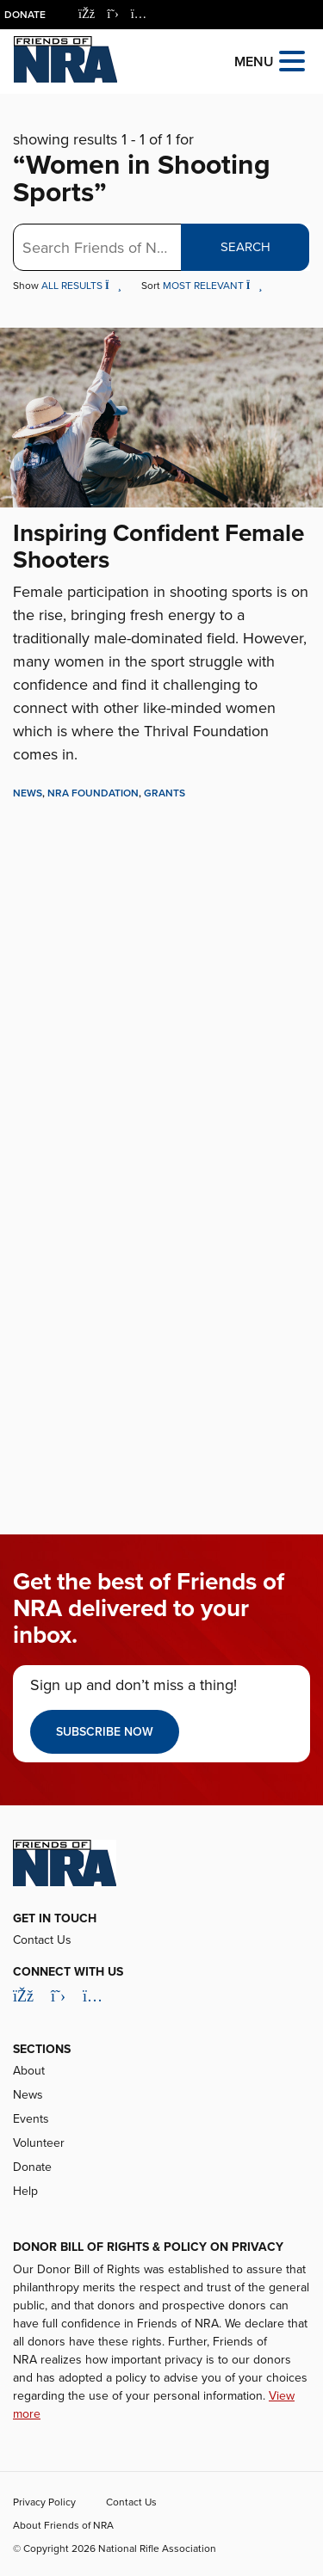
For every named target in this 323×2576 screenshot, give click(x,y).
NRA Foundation (93, 793)
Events (31, 2119)
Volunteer (39, 2143)
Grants (164, 793)
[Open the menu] (292, 59)
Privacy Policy (44, 2502)
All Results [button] (82, 286)
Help (25, 2191)
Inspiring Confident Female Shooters (158, 547)
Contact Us (42, 1940)
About (29, 2070)
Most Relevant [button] (213, 286)
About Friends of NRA (63, 2525)
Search (245, 247)
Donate (25, 15)
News (27, 793)
